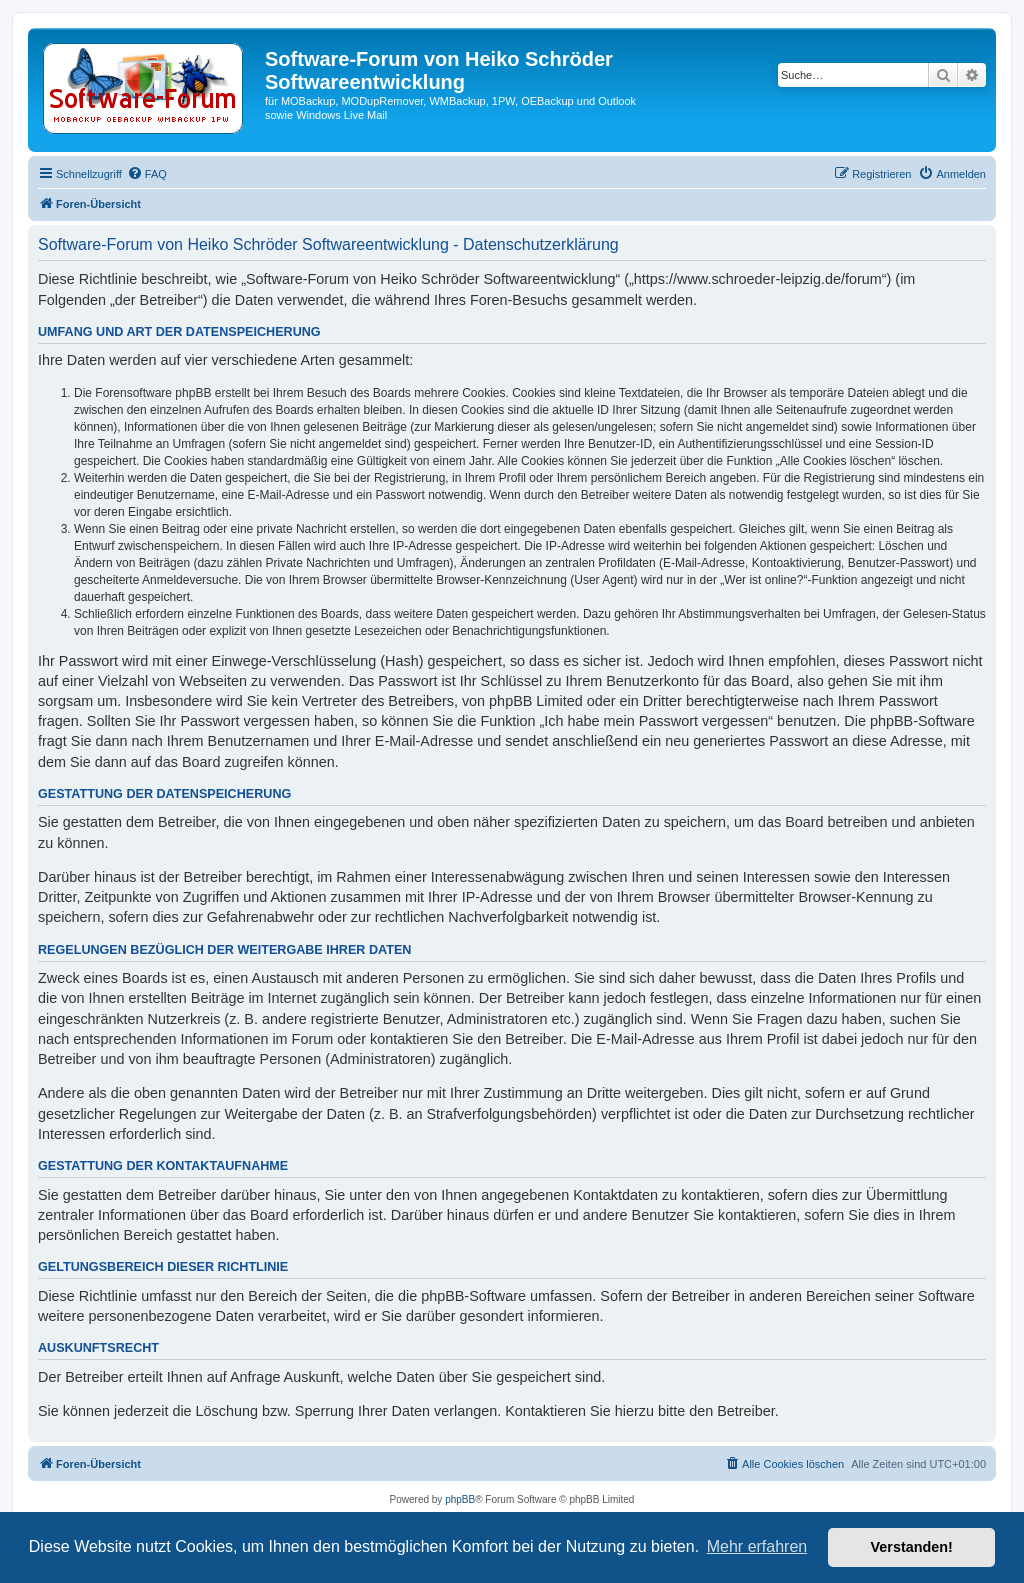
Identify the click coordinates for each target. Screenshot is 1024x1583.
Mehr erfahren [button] (757, 1546)
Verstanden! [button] (912, 1547)
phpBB (460, 1499)
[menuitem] (147, 174)
